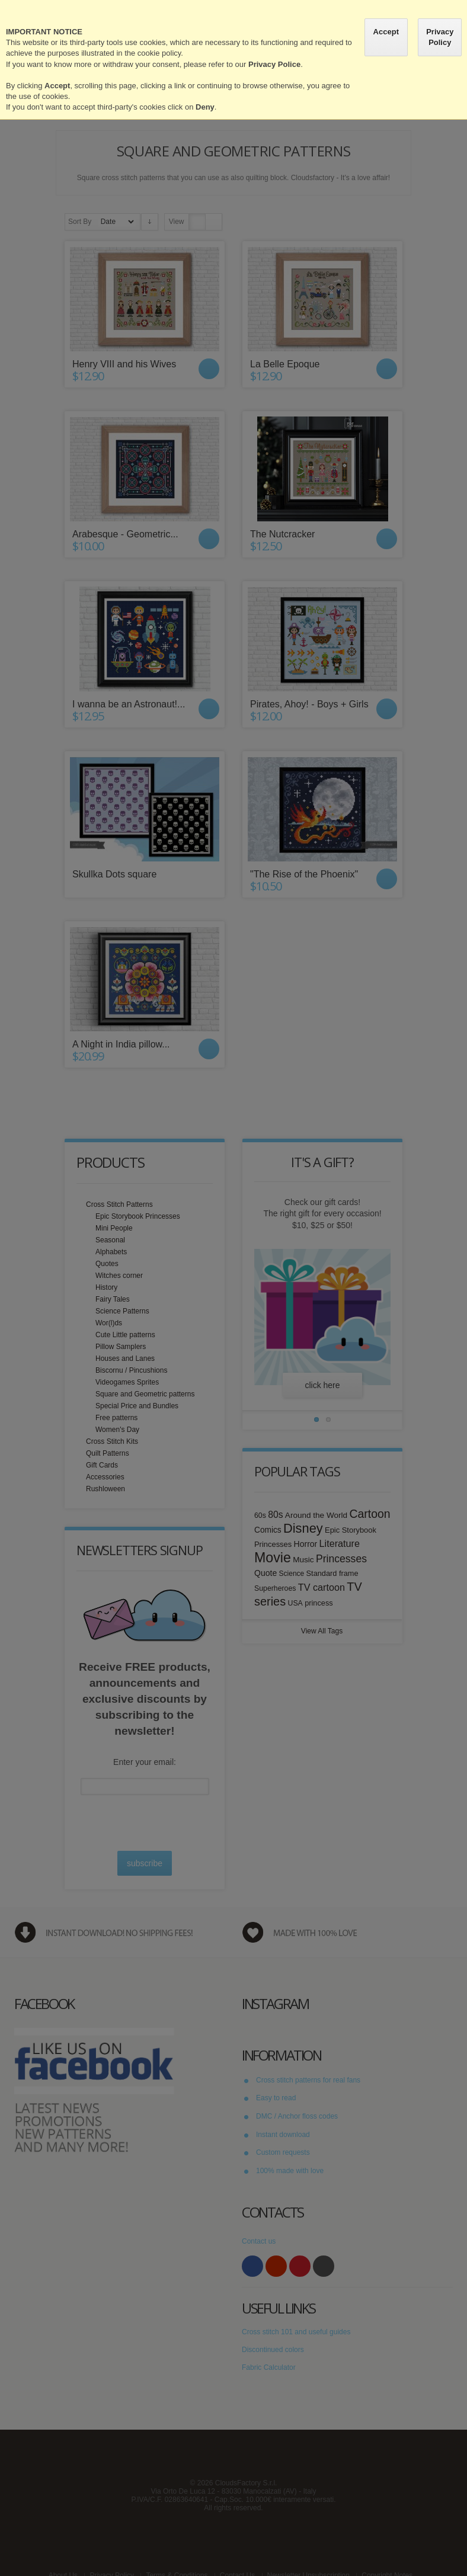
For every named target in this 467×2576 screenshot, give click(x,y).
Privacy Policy (439, 37)
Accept (386, 31)
